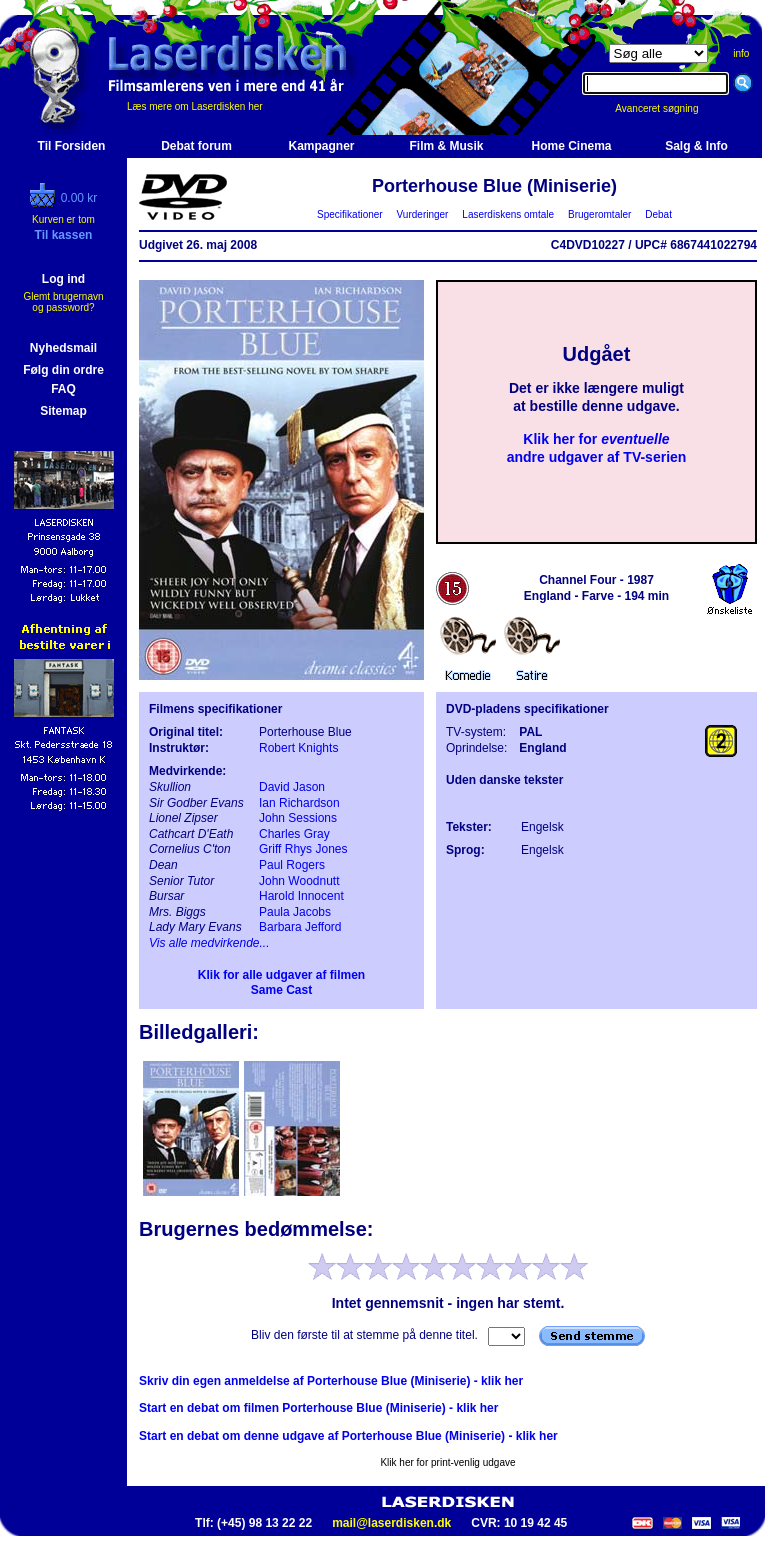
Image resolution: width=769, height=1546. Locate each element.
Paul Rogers (292, 865)
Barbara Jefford (300, 927)
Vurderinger (422, 214)
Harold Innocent (301, 896)
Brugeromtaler (599, 214)
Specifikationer (350, 214)
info (741, 53)
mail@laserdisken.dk (391, 1523)
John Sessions (298, 818)
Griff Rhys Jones (303, 849)
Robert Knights (298, 748)
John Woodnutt (299, 881)
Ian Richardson (299, 803)
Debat (659, 214)
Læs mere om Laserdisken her (195, 106)
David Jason (292, 787)
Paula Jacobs (295, 912)
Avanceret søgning (667, 108)
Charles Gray (294, 834)
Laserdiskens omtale (508, 214)
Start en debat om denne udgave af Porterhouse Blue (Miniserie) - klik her (348, 1436)
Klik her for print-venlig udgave (447, 1462)
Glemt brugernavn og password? (63, 302)
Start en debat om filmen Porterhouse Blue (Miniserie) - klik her (318, 1408)
